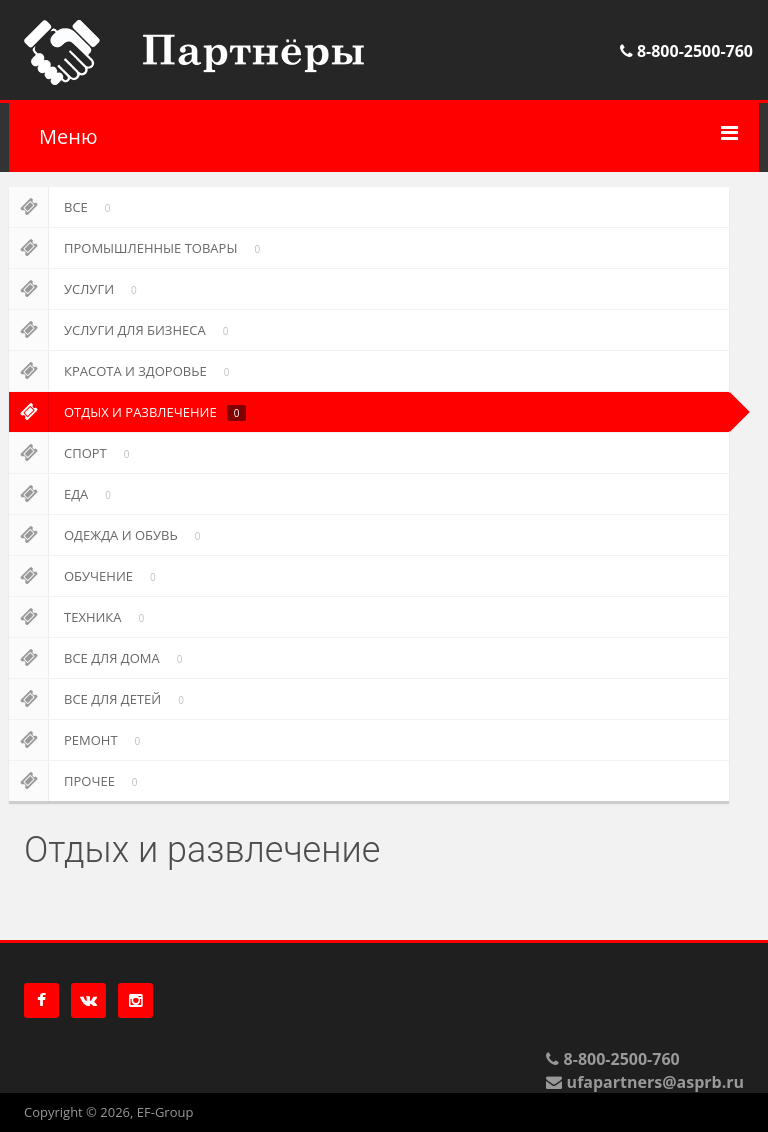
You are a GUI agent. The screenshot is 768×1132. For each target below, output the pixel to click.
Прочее (77, 781)
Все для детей (100, 699)
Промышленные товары (138, 248)
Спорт (72, 453)
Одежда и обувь (108, 535)
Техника (80, 617)
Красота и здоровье (122, 371)
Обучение (86, 576)
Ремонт (78, 740)
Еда (63, 494)
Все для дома (99, 658)
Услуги (76, 289)
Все (63, 207)
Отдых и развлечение (127, 412)
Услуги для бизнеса (122, 330)
